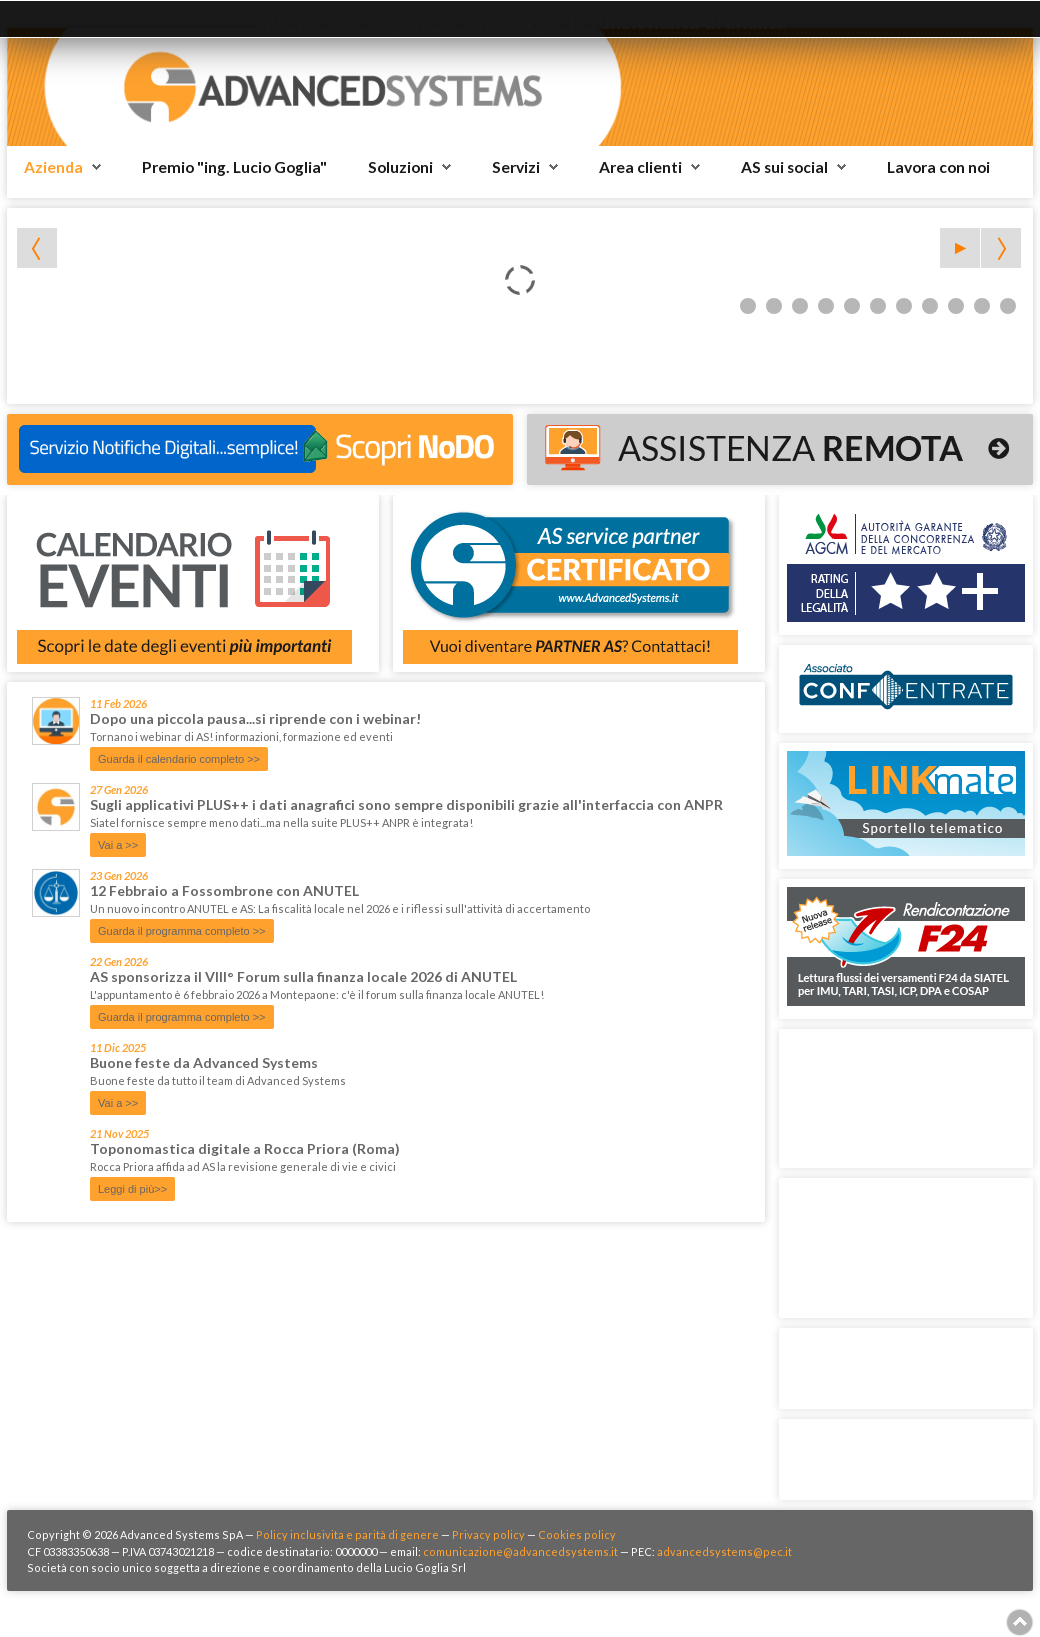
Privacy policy (488, 1534)
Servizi (516, 167)
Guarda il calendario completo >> (179, 759)
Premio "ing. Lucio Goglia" (234, 167)
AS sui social (784, 167)
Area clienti (640, 167)
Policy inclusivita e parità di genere (347, 1534)
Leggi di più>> (132, 1189)
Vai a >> (118, 845)
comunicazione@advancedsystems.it (520, 1551)
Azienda (53, 167)
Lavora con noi (938, 167)
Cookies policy (577, 1534)
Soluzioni (400, 167)
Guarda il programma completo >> (182, 931)
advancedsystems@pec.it (724, 1551)
